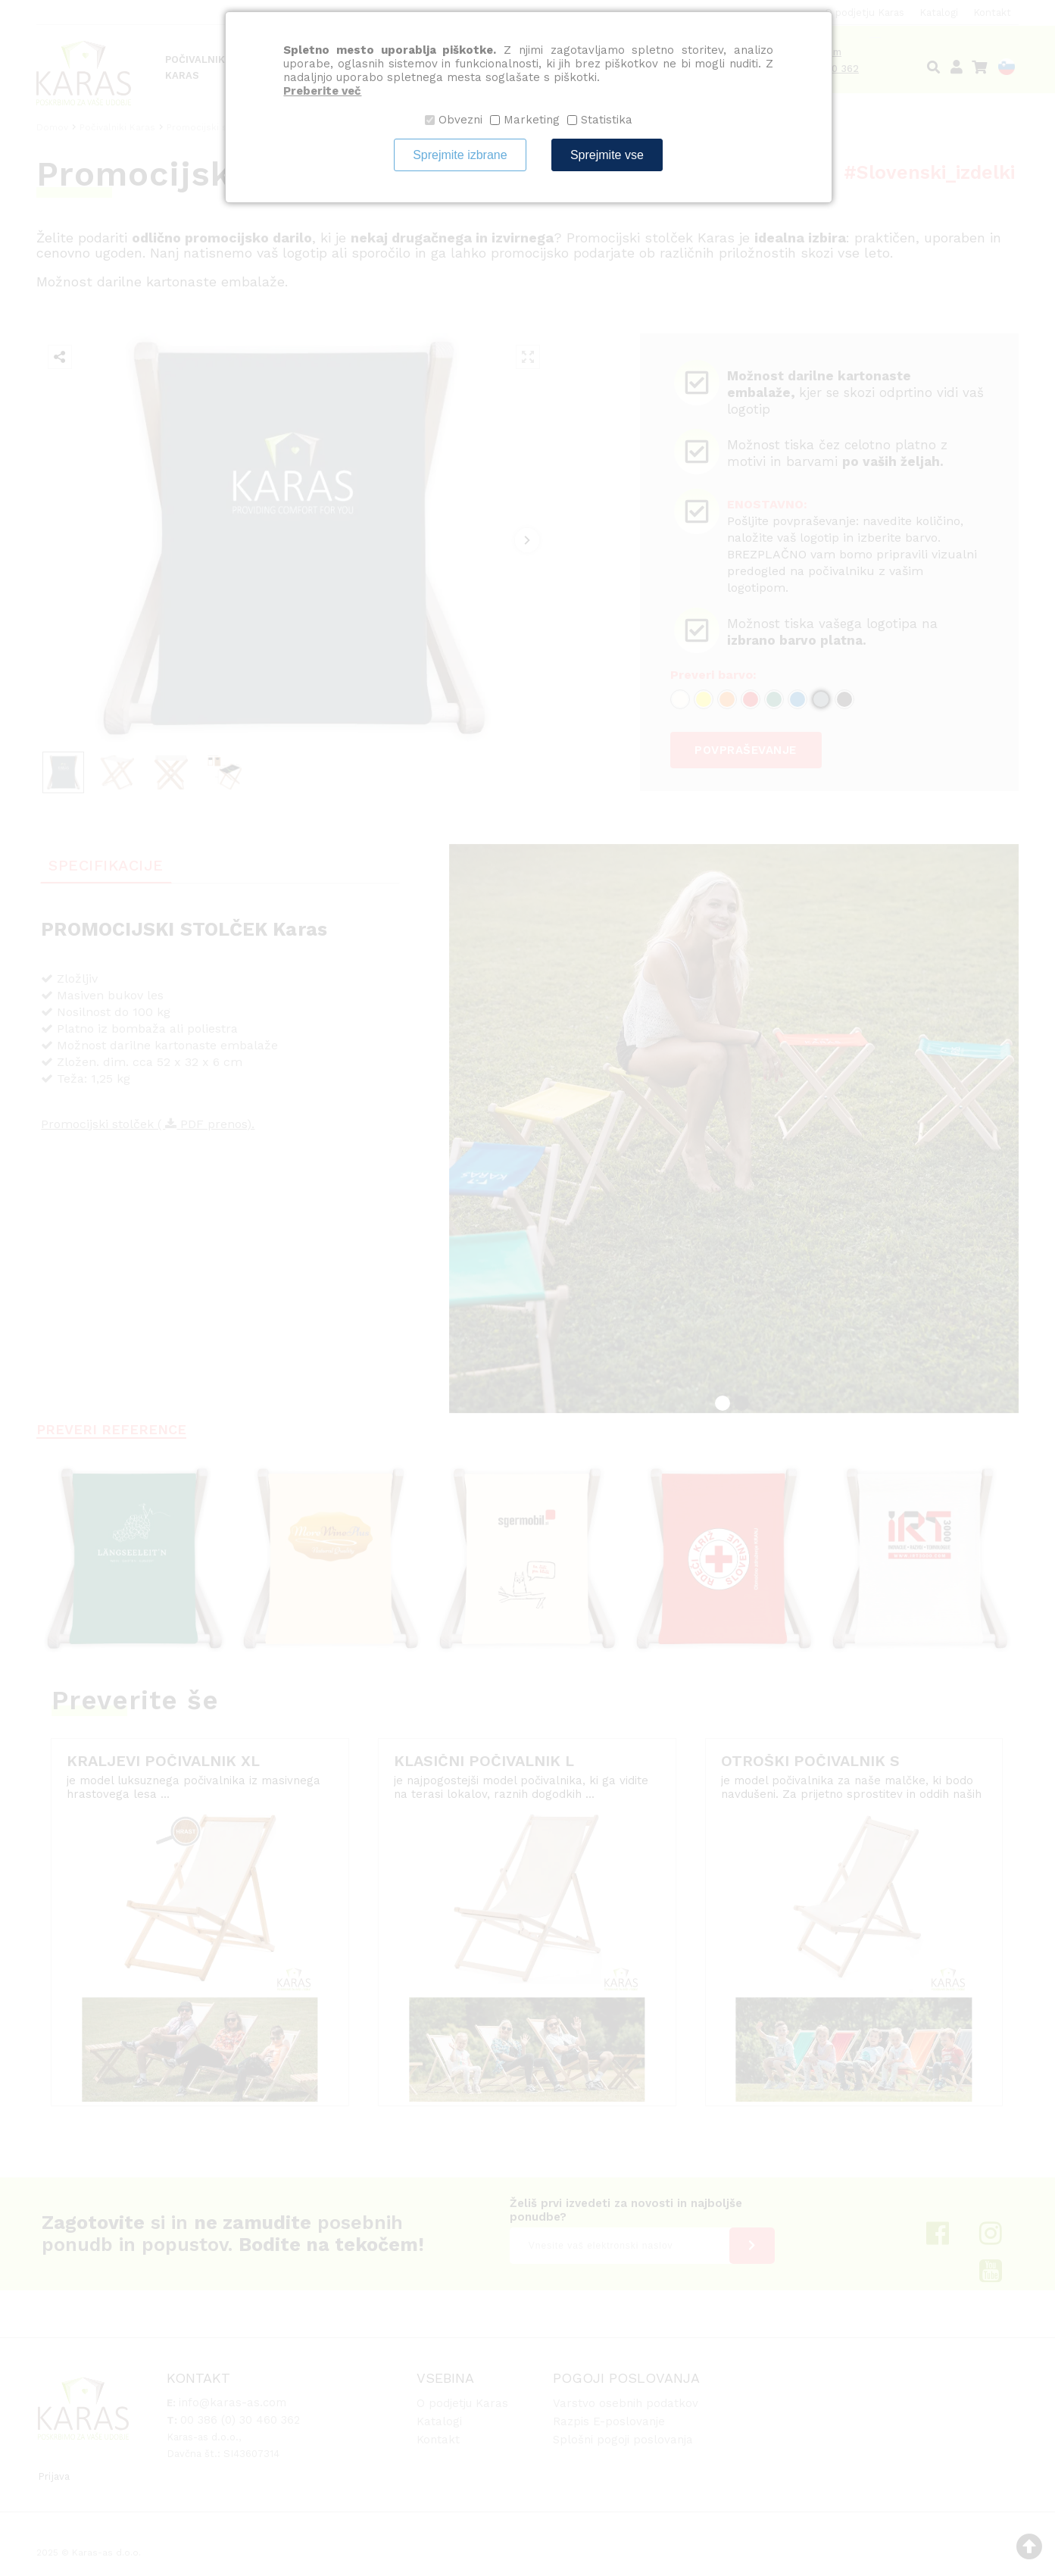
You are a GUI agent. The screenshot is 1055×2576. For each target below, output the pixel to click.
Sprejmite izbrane (460, 154)
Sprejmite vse (607, 154)
